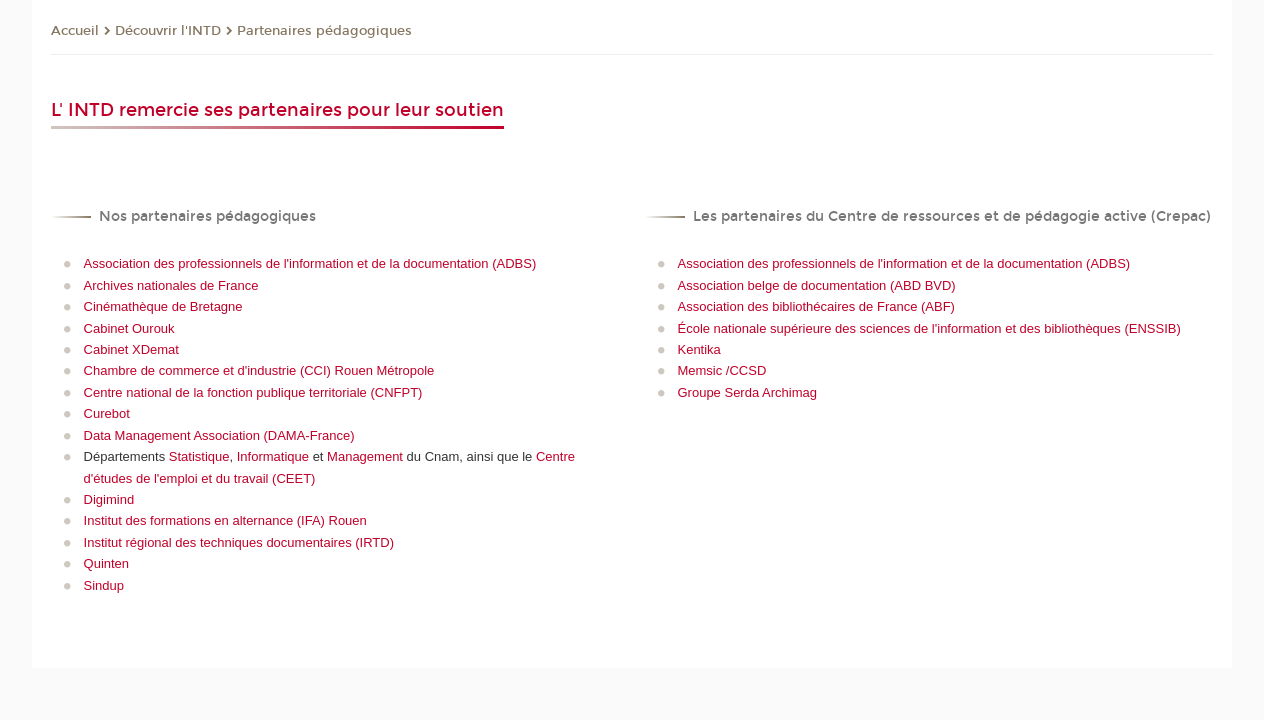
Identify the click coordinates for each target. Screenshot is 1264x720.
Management (365, 456)
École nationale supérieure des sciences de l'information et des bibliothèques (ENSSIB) (928, 328)
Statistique (199, 456)
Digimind (109, 499)
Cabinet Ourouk (129, 328)
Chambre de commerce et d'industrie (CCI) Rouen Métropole (259, 370)
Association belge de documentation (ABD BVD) (816, 285)
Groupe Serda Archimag (746, 392)
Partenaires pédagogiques (324, 31)
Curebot (107, 413)
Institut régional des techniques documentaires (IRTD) (239, 542)
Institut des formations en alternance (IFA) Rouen (225, 520)
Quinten (107, 563)
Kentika (698, 349)
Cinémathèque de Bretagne (163, 306)
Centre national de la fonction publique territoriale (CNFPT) (253, 392)
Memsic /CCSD (721, 370)
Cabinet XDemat (131, 349)
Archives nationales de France (171, 285)
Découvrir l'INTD (168, 31)
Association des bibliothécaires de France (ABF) (815, 306)
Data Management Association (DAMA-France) (219, 435)
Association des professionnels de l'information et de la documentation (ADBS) (310, 263)
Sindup (104, 585)
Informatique (273, 456)
